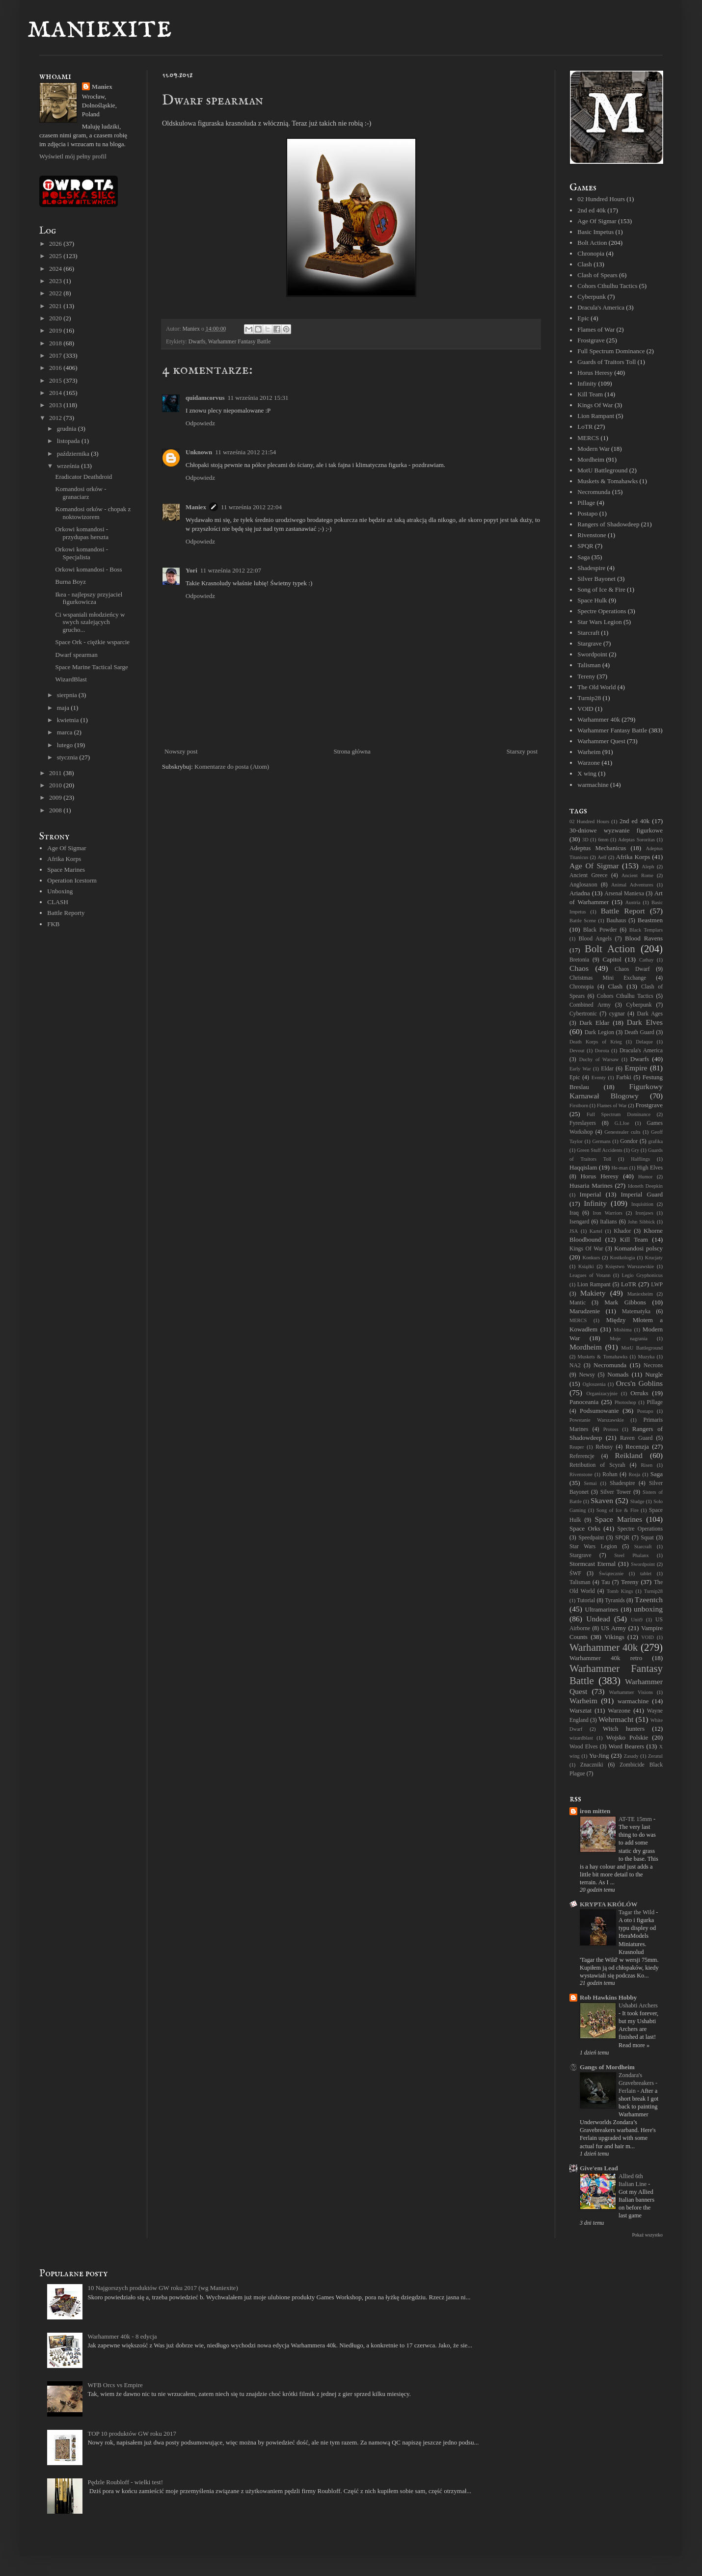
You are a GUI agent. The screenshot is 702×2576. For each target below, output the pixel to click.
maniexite (99, 27)
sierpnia (68, 695)
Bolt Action (592, 242)
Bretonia (579, 960)
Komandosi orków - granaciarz (80, 492)
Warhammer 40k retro (605, 1658)
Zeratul (655, 1756)
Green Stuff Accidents (599, 1150)
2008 (56, 810)
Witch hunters (624, 1728)
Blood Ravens (644, 938)
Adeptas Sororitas (636, 839)
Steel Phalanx (631, 1555)
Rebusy (604, 1447)
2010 (56, 785)
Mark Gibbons (625, 1302)
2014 (56, 392)
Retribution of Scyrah (597, 1465)
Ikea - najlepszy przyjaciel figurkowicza (88, 598)
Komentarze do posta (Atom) (231, 766)
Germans (601, 1141)
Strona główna (351, 751)
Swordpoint (592, 654)
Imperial (590, 1194)
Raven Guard (636, 1438)
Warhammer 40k (598, 719)
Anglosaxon (583, 885)
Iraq (574, 1213)
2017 (56, 355)
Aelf (601, 857)
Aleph (648, 866)
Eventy (599, 1077)
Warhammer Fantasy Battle (239, 341)
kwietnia (69, 720)
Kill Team (590, 394)
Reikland (629, 1455)
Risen (646, 1465)
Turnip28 (589, 698)
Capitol (612, 959)
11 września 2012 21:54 (245, 452)
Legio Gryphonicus (642, 1275)
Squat (647, 1538)
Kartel (596, 1231)
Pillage (586, 502)
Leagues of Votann (589, 1275)
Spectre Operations (601, 611)
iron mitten (595, 1811)
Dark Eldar (594, 1022)
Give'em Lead (599, 2168)
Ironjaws (644, 1213)
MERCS (588, 438)
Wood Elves (583, 1746)
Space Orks (584, 1528)
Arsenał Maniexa (624, 893)
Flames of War (596, 329)
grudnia (67, 428)
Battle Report (623, 911)
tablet (645, 1573)
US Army (613, 1628)
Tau (605, 1582)
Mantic (577, 1303)
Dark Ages (650, 1014)
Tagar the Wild (637, 1912)
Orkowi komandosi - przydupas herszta (81, 533)
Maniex (196, 507)
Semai (590, 1483)
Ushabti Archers (638, 2005)
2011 (56, 773)
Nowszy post (181, 751)
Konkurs (591, 1257)
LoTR (585, 426)
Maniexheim (640, 1294)
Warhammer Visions (631, 1692)
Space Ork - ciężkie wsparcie (92, 642)
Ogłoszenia (594, 1384)
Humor (645, 1176)
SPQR (585, 545)
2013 (56, 405)
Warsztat (580, 1710)
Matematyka (636, 1311)
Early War (580, 1068)
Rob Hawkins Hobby (608, 1997)
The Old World (596, 687)
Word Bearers (626, 1746)
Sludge (637, 1501)
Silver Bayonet (596, 578)
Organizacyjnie (602, 1393)
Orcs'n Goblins (639, 1383)
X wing (586, 773)
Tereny (586, 676)
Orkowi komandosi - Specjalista (81, 553)
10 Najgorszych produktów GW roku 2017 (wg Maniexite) (162, 2287)
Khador (622, 1231)
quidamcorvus (205, 397)
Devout (577, 1050)
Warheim (588, 751)
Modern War (593, 448)
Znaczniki (591, 1765)
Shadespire (591, 568)
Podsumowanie (599, 1410)
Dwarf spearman (76, 654)
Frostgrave (591, 340)
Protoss (611, 1429)
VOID (585, 708)
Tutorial (586, 1600)
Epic (583, 318)
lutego (66, 745)
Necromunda (593, 491)
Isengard (579, 1222)
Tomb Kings (620, 1591)
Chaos (579, 968)
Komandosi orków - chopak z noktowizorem (93, 512)
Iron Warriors (607, 1213)
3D (585, 839)
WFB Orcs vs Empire (114, 2385)
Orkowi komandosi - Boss (88, 569)
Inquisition (642, 1204)
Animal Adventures (632, 884)
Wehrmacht (615, 1719)
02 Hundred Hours (601, 199)
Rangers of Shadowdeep (608, 524)
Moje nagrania (629, 1338)
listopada (69, 440)
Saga (583, 557)
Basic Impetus (595, 231)
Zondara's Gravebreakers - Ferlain (638, 2083)
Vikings (614, 1636)
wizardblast (581, 1738)
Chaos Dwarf (632, 969)
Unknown (199, 452)
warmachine (593, 784)
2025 (56, 256)
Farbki (623, 1077)
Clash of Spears (597, 275)
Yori (191, 570)
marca (65, 732)
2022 (56, 293)
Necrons (653, 1365)
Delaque (644, 1041)
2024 (56, 268)
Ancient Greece (588, 875)
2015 (56, 380)
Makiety (593, 1293)
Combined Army (590, 1005)
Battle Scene (582, 920)
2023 (56, 281)
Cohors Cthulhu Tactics (607, 285)
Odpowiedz (200, 423)
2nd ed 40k (591, 210)
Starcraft (588, 632)
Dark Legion (599, 1032)
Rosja (635, 1474)
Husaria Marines (591, 1185)
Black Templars (646, 930)
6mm (603, 839)
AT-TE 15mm (636, 1819)
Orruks (639, 1393)
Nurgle (654, 1374)
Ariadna (579, 893)
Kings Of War (595, 405)
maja (64, 707)
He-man (619, 1168)
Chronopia (590, 253)
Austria (633, 902)
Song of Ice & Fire (601, 589)
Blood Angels (595, 939)
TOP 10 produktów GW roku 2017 (131, 2433)
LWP (657, 1284)
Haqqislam (583, 1167)
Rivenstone (591, 535)
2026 (56, 243)
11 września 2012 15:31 (257, 397)
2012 (56, 417)
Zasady (631, 1756)
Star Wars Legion (599, 621)
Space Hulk (592, 600)
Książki (586, 1266)
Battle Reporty (65, 912)
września (69, 465)
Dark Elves (645, 1022)
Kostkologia (622, 1257)
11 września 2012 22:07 (230, 570)
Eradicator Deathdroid (83, 476)
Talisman (588, 665)
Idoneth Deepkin (645, 1186)
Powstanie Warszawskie (596, 1420)
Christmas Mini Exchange (607, 978)
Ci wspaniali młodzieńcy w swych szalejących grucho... (90, 622)
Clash (584, 264)
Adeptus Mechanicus (597, 848)
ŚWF (575, 1573)
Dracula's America (600, 307)
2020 (56, 318)
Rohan (610, 1474)
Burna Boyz (70, 581)
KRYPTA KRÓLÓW (608, 1904)
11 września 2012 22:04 (251, 507)
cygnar (617, 1014)
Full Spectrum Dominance (611, 351)
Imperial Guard (642, 1194)
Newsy (586, 1375)
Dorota (602, 1050)
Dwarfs (197, 341)
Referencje (581, 1456)
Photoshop (625, 1402)
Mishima (623, 1329)
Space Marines (66, 869)
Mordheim (590, 459)
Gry (635, 1150)
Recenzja (637, 1446)
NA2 (575, 1365)
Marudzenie (584, 1311)
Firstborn (578, 1105)
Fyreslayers (582, 1123)
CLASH (57, 902)
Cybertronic (583, 1014)
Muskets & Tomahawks (607, 481)
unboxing (648, 1609)
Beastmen (650, 920)
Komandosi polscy (638, 1248)
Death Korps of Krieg (595, 1041)
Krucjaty (654, 1257)
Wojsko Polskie (627, 1737)
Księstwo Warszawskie (629, 1266)
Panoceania (583, 1401)
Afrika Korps (64, 858)
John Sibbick (641, 1221)
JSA (573, 1231)
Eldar (607, 1069)
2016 (56, 367)
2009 (56, 797)
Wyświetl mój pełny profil (73, 156)
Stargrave (589, 643)
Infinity (586, 383)
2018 (56, 343)
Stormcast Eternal (592, 1563)
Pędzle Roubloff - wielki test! (125, 2482)
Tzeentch (649, 1599)
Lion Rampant (595, 415)
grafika (655, 1141)
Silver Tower (615, 1492)
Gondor (629, 1141)
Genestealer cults (622, 1132)
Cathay (646, 960)
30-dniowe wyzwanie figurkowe (616, 830)
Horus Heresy (595, 372)
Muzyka (646, 1356)
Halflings (640, 1159)
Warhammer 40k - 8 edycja (122, 2336)
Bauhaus (616, 920)
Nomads (617, 1374)
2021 (56, 306)
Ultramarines (602, 1609)
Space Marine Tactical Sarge (91, 667)
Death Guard (639, 1032)
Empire (636, 1068)
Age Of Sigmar (66, 848)
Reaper (576, 1447)
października (74, 453)
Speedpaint (591, 1538)
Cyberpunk (591, 296)
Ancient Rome (637, 875)
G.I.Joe (622, 1123)
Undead (598, 1618)
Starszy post (522, 751)
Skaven (602, 1500)
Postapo (587, 513)
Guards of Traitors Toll (606, 361)
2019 (56, 330)
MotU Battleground (602, 470)
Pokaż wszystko (647, 2235)
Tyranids (615, 1600)
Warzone (588, 762)
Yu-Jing (599, 1755)
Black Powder (600, 930)
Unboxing (60, 891)
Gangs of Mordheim (607, 2067)
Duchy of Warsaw (599, 1059)
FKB (53, 924)
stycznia (68, 757)
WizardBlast (70, 679)
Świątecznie (611, 1573)
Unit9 (637, 1619)
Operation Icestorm (72, 880)
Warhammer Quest (601, 741)
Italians (608, 1222)
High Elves (650, 1168)
